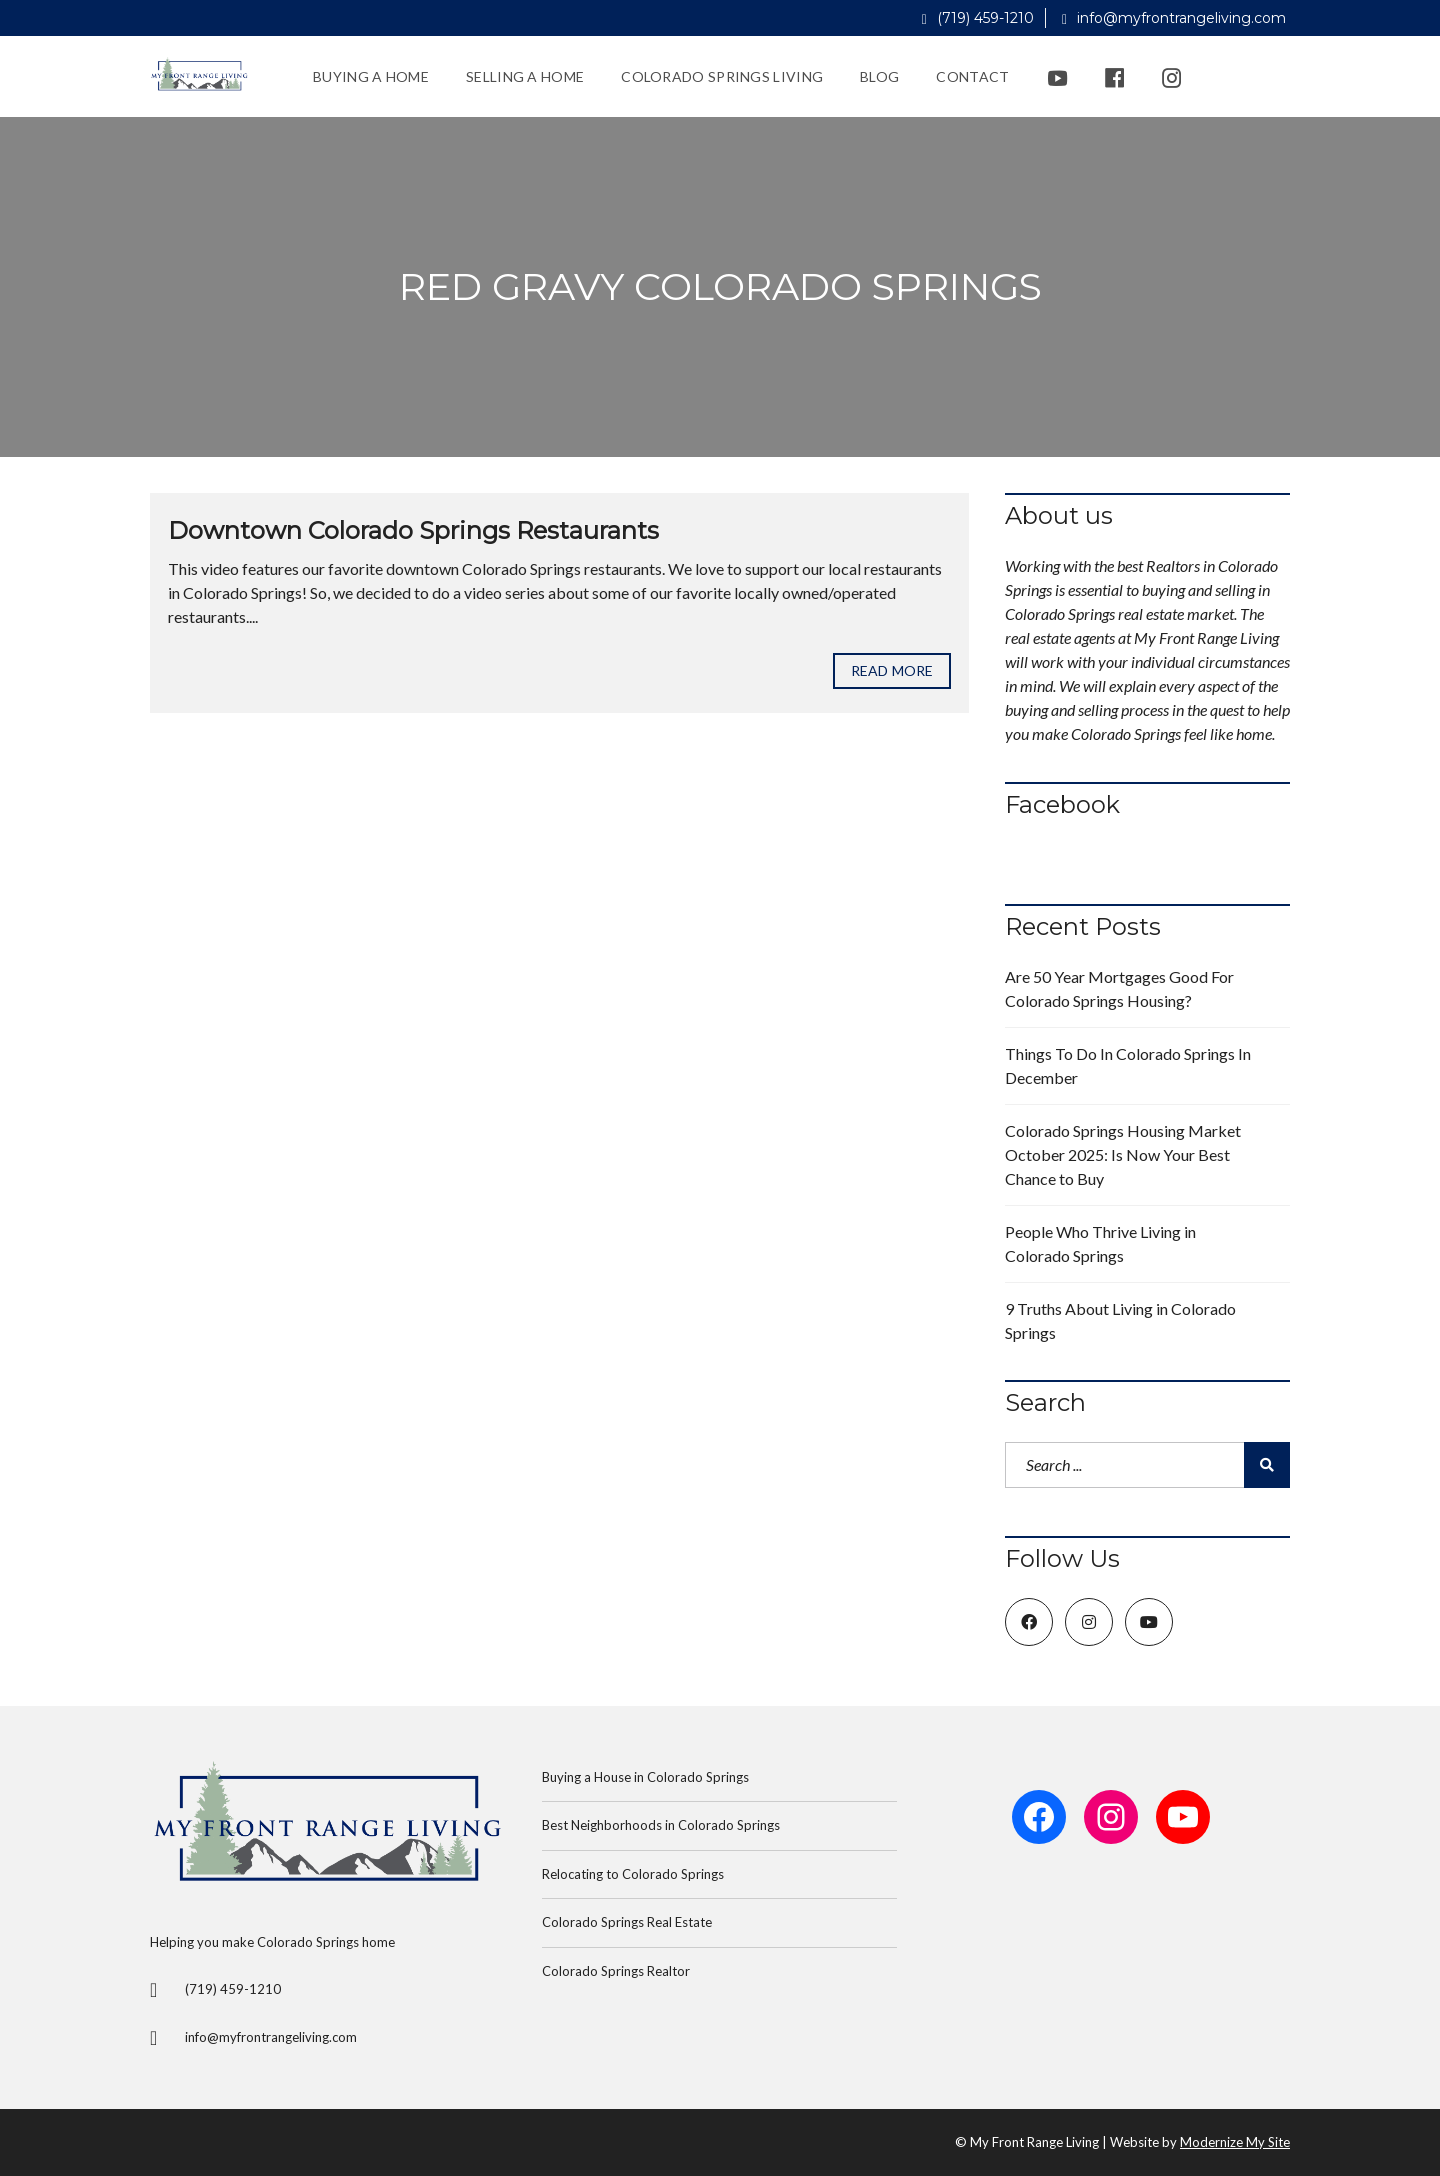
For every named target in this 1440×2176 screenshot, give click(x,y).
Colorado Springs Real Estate (627, 1922)
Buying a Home (371, 76)
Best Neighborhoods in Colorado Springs (661, 1825)
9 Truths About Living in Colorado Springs (1120, 1320)
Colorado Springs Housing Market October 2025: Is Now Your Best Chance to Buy (1123, 1154)
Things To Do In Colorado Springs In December (1128, 1065)
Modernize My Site (1235, 2142)
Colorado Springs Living (722, 76)
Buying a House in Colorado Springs (645, 1777)
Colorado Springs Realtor (616, 1971)
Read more (892, 670)
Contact (972, 76)
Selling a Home (525, 76)
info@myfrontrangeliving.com (1174, 18)
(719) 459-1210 (978, 18)
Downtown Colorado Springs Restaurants (413, 530)
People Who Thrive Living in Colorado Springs (1100, 1243)
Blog (879, 76)
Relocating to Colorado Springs (633, 1874)
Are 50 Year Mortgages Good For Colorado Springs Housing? (1119, 988)
